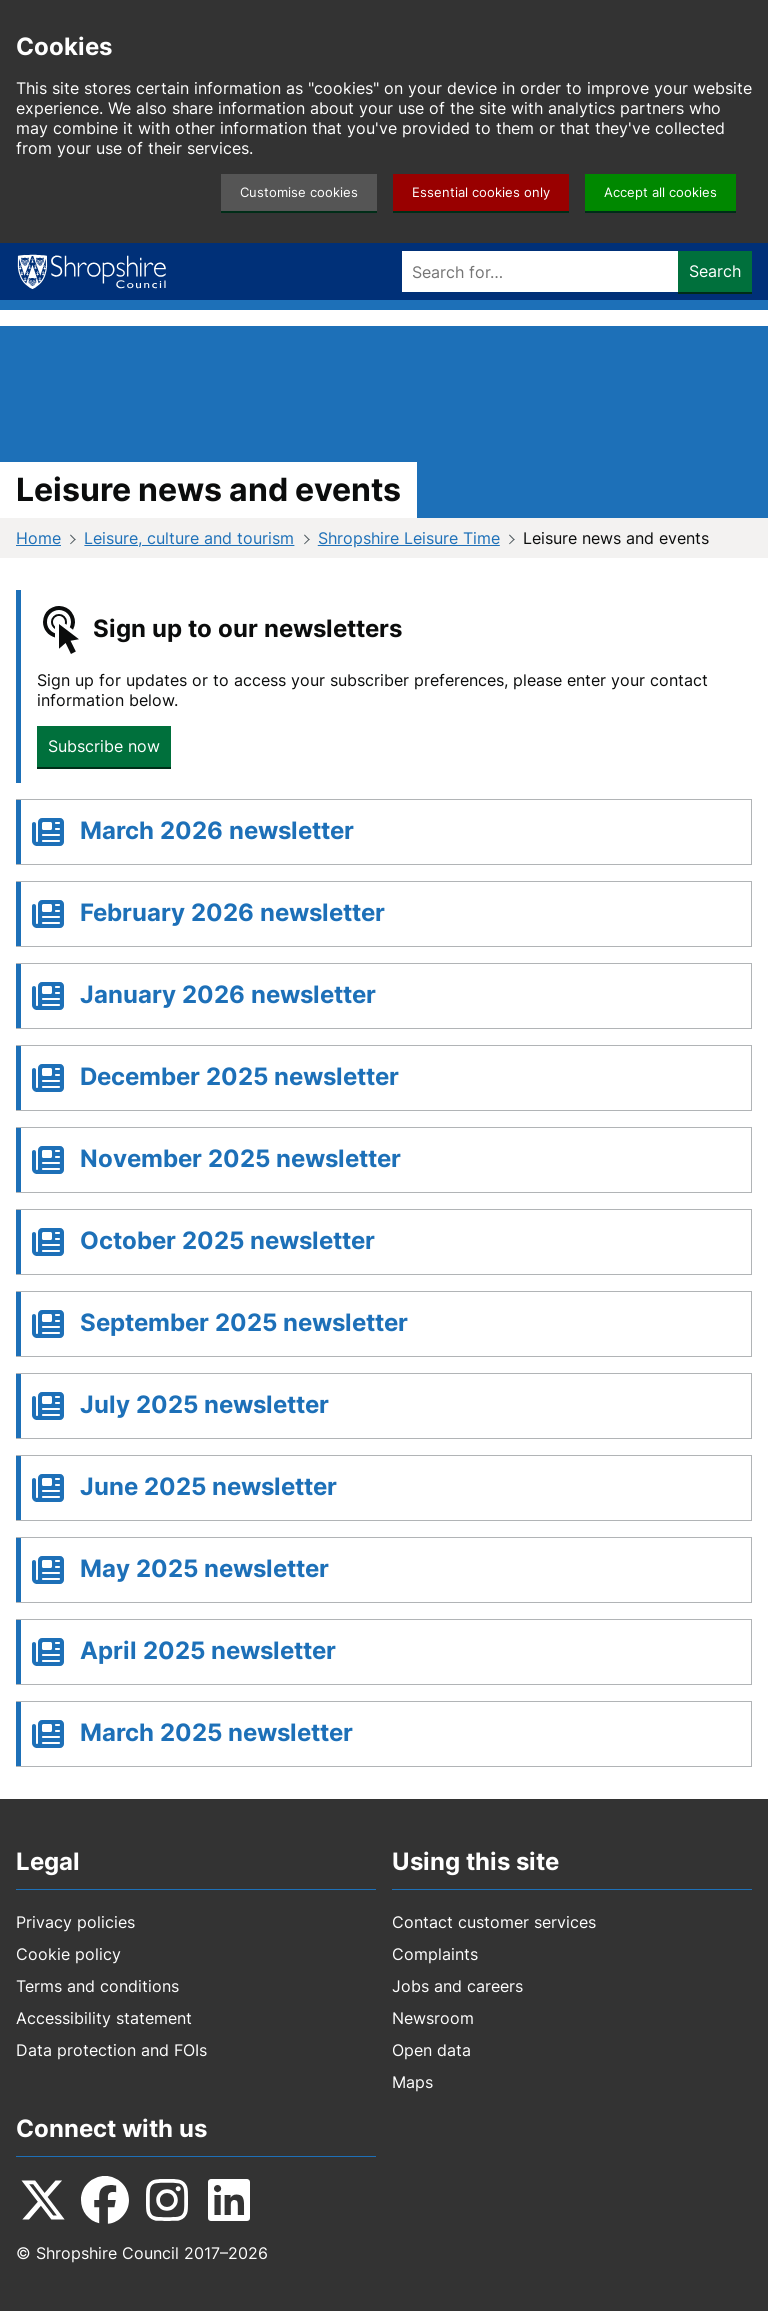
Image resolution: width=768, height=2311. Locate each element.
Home (38, 538)
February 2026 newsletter (232, 912)
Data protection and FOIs (111, 2050)
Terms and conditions (97, 1986)
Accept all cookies (660, 192)
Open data (431, 2050)
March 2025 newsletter (216, 1732)
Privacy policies (75, 1922)
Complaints (435, 1954)
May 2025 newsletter (204, 1568)
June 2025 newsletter (208, 1486)
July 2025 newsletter (204, 1404)
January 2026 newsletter (228, 994)
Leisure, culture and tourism (189, 538)
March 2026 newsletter (217, 830)
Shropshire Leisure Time (409, 538)
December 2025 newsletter (239, 1076)
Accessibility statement (104, 2018)
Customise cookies (299, 192)
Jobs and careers (457, 1986)
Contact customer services (494, 1922)
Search (715, 271)
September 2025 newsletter (244, 1322)
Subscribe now (104, 746)
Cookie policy (68, 1954)
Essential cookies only (481, 192)
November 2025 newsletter (240, 1158)
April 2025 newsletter (208, 1650)
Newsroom (433, 2018)
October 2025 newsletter (227, 1240)
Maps (412, 2082)
